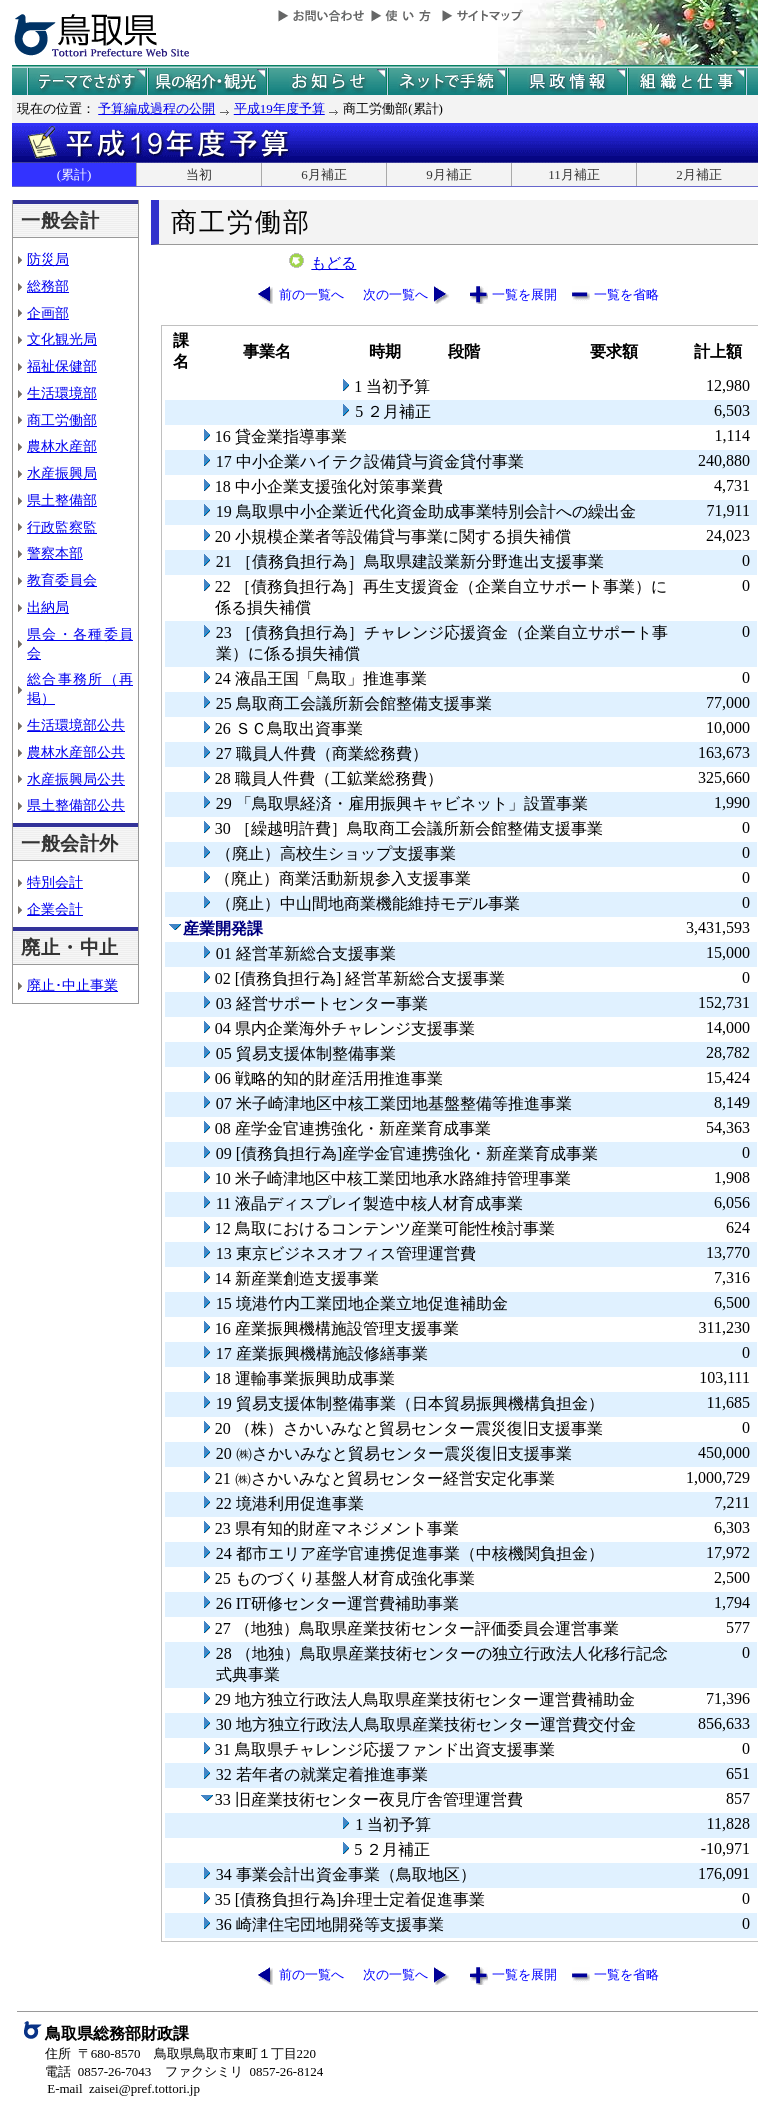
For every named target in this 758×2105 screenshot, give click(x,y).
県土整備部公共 (76, 805)
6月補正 (324, 174)
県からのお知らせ (327, 81)
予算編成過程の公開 (156, 108)
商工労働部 (62, 420)
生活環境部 (62, 393)
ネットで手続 (447, 81)
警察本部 (55, 553)
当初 (199, 174)
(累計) (74, 174)
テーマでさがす (87, 81)
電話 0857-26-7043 (98, 2071)
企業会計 (55, 909)
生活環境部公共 (76, 725)
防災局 (48, 259)
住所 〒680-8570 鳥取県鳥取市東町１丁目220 (180, 2053)
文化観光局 (62, 339)
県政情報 (567, 81)
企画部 (48, 313)
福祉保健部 (62, 366)
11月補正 (574, 174)
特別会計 (55, 882)
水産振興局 (62, 473)
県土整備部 (62, 500)
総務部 (48, 286)
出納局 (48, 607)
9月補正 (449, 174)
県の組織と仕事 (687, 81)
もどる (333, 263)
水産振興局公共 (76, 779)
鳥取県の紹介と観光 (207, 81)
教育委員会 (62, 580)
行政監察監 (62, 527)
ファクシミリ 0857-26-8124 (244, 2071)
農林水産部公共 (76, 752)
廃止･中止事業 (72, 985)
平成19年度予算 (279, 108)
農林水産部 (62, 446)
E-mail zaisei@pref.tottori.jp (123, 2088)
